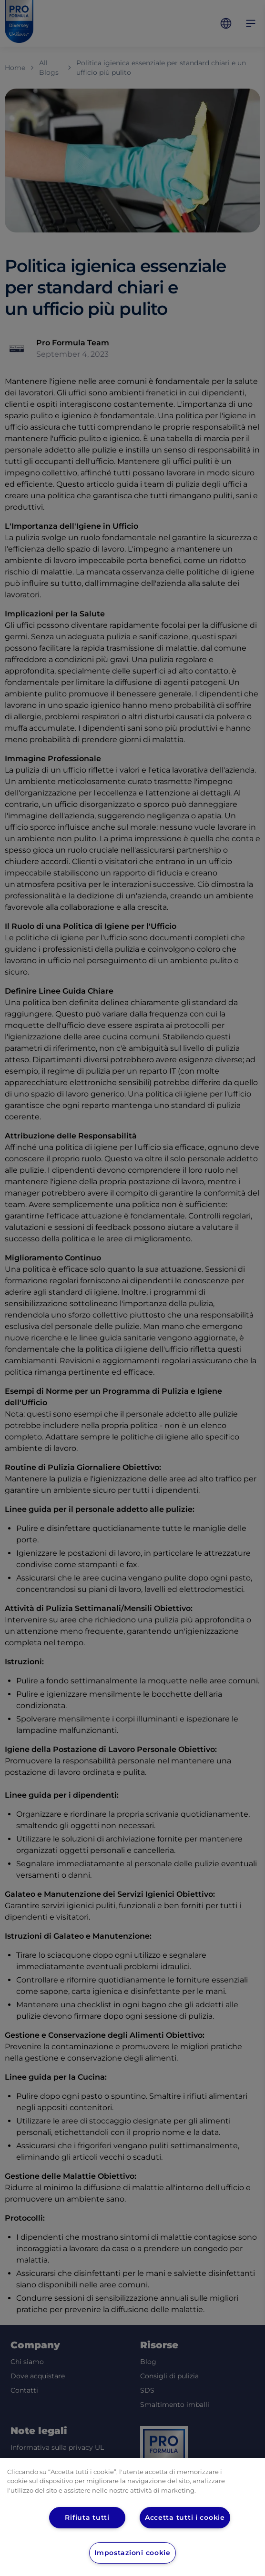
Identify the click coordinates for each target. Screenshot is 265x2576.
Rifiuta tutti (87, 2517)
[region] (132, 2517)
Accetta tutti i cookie (185, 2517)
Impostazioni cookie (133, 2552)
